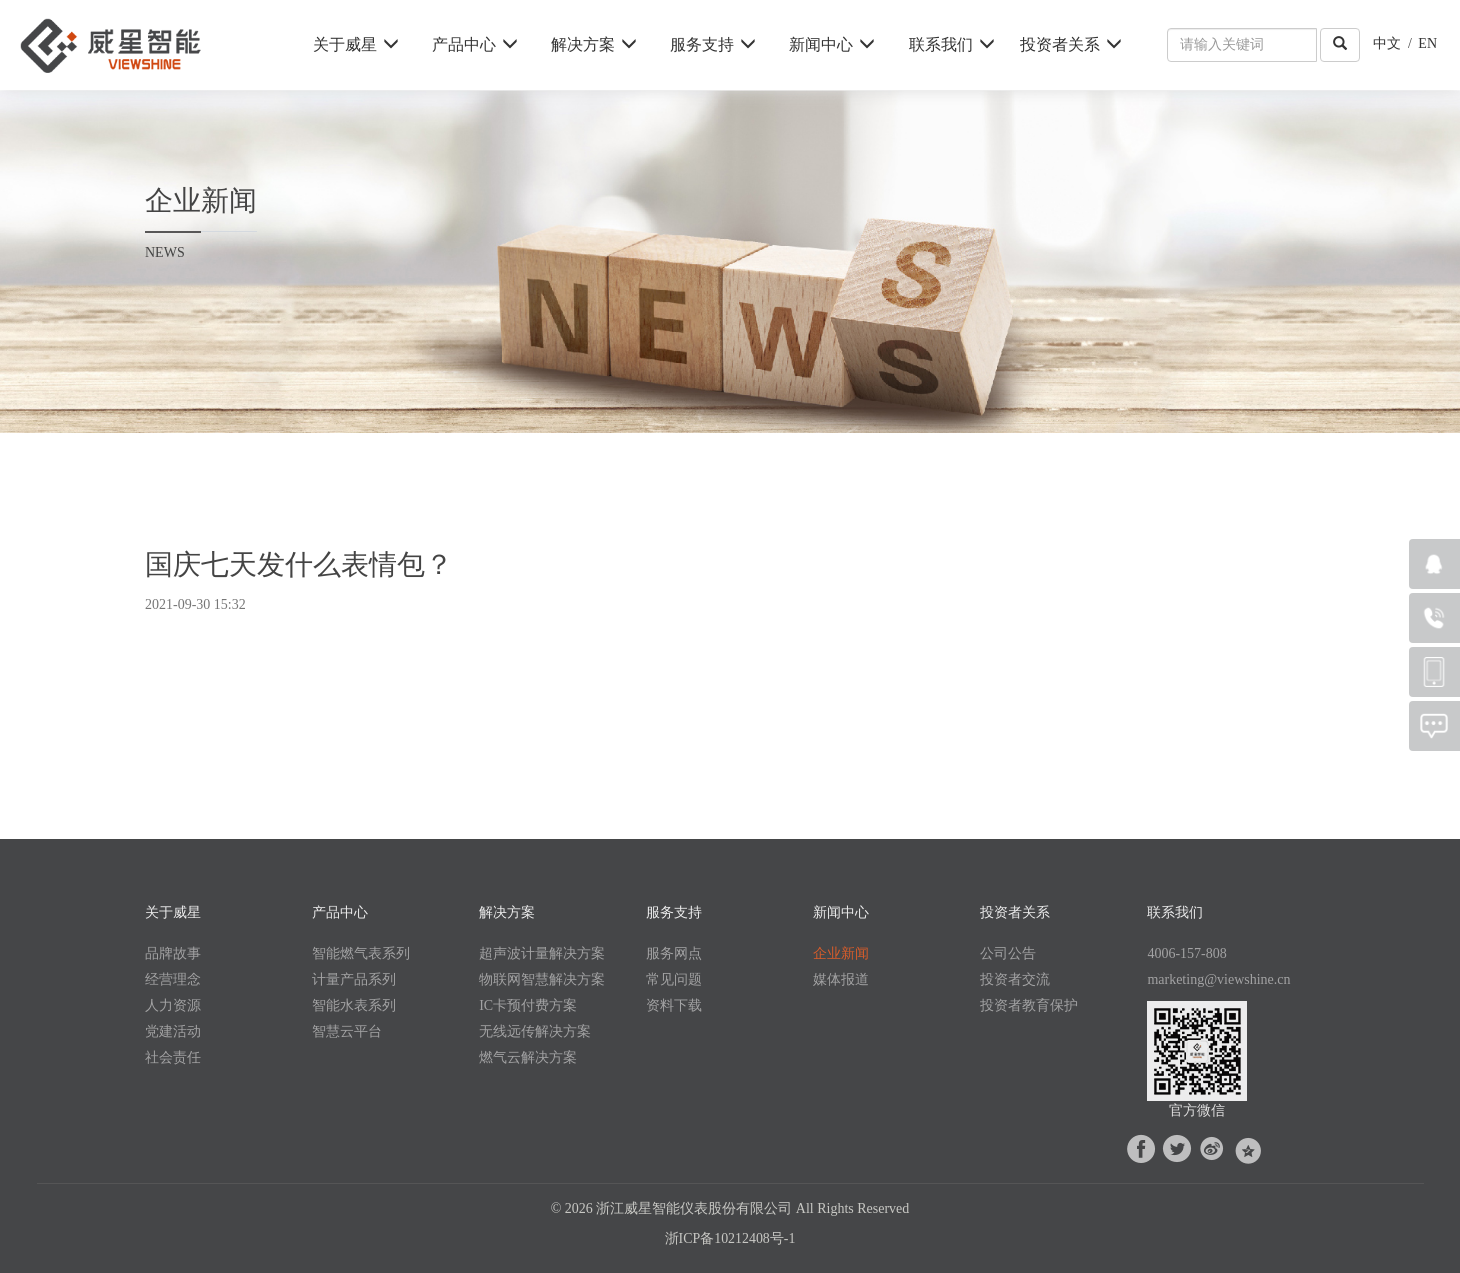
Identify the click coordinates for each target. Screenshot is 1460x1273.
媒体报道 (841, 979)
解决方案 (594, 44)
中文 (1387, 43)
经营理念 (173, 979)
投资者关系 (1071, 44)
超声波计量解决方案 (542, 953)
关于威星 (356, 44)
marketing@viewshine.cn (1218, 979)
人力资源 (173, 1005)
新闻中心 (832, 44)
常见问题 (674, 979)
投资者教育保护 (1029, 1005)
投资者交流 (1015, 979)
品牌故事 (173, 953)
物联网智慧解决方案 (542, 979)
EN (1427, 43)
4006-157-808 (1186, 953)
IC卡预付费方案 (528, 1005)
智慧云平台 (347, 1031)
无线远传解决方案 (535, 1031)
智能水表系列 (354, 1005)
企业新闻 (841, 953)
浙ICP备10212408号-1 (729, 1238)
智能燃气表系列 (361, 953)
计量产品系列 (354, 979)
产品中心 (475, 44)
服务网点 (674, 953)
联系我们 (952, 44)
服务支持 (713, 44)
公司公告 (1008, 953)
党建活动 (173, 1031)
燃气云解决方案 (528, 1057)
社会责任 (173, 1057)
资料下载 (674, 1005)
